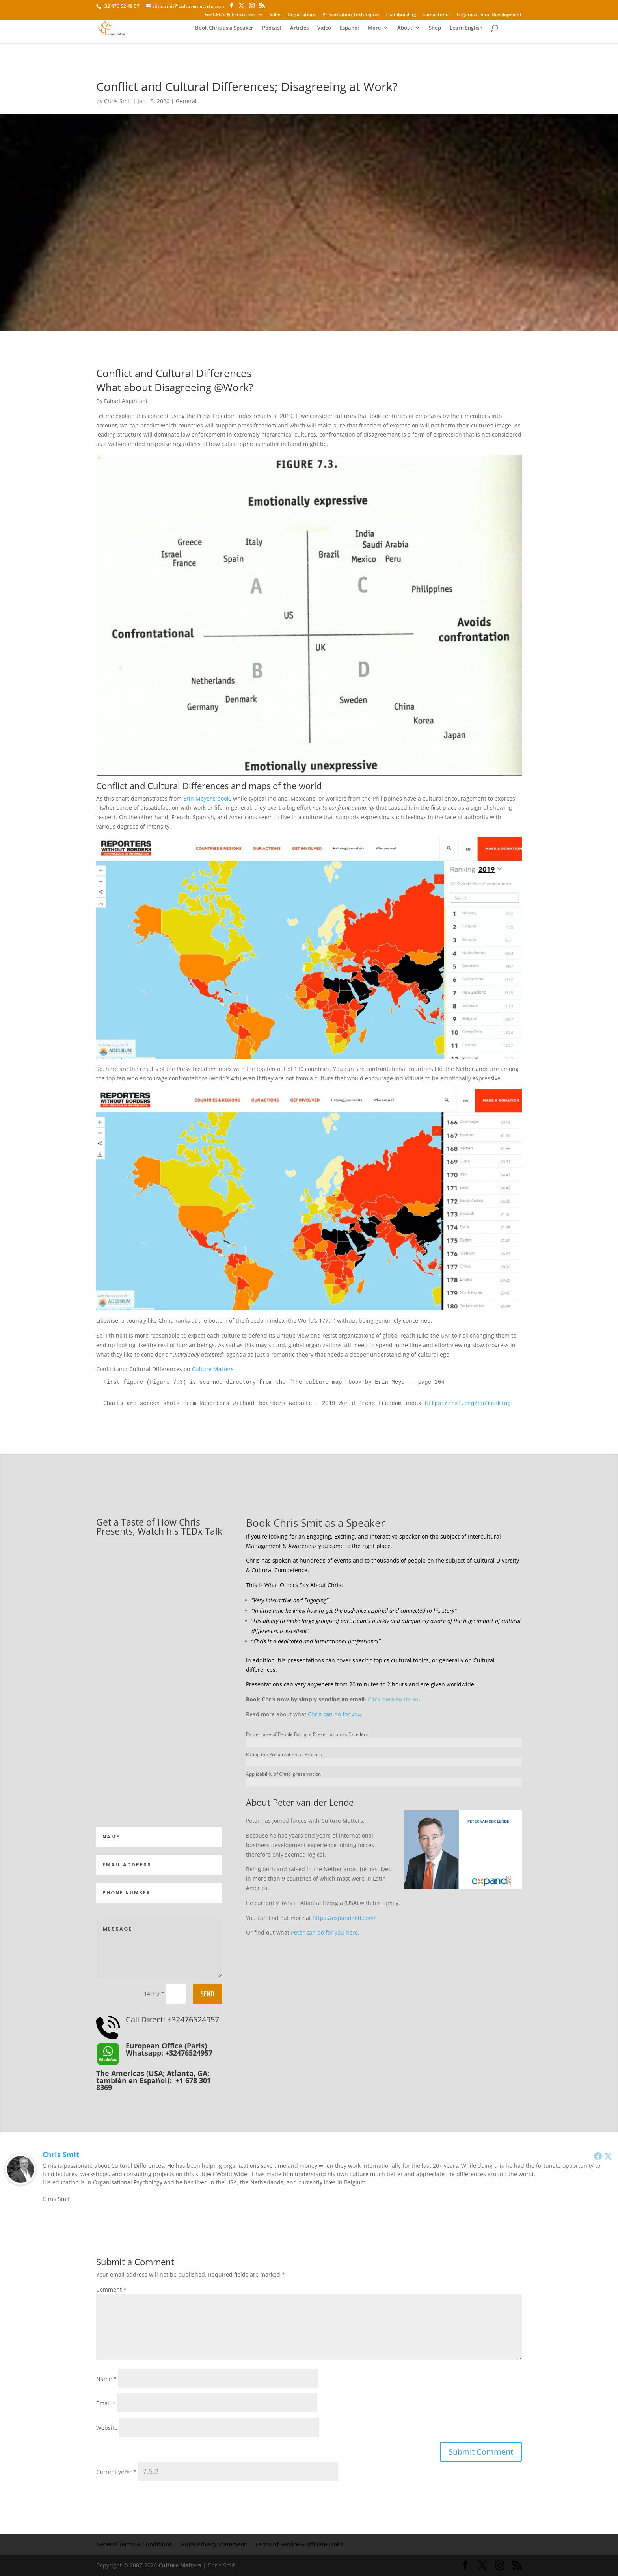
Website (106, 2427)
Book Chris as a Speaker (224, 28)
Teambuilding (400, 15)
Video (324, 28)
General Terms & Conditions (134, 2544)
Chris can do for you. (335, 1714)
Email (105, 2403)
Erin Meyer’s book (206, 798)
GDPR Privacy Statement (213, 2544)
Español (349, 28)
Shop (435, 28)
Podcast (271, 28)
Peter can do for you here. (325, 1932)
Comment (111, 2289)
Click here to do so (393, 1699)
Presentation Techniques (351, 15)
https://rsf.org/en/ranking (467, 1403)
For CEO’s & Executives (230, 15)
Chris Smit (117, 101)
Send (207, 1993)
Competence (436, 15)
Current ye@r (116, 2472)
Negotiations (301, 15)
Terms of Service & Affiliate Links (299, 2544)
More (374, 28)
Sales (275, 15)
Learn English (466, 28)
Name (106, 2379)
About (404, 28)
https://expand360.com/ (344, 1918)
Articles (299, 28)
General (186, 101)
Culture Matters (213, 1369)
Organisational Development (489, 15)
